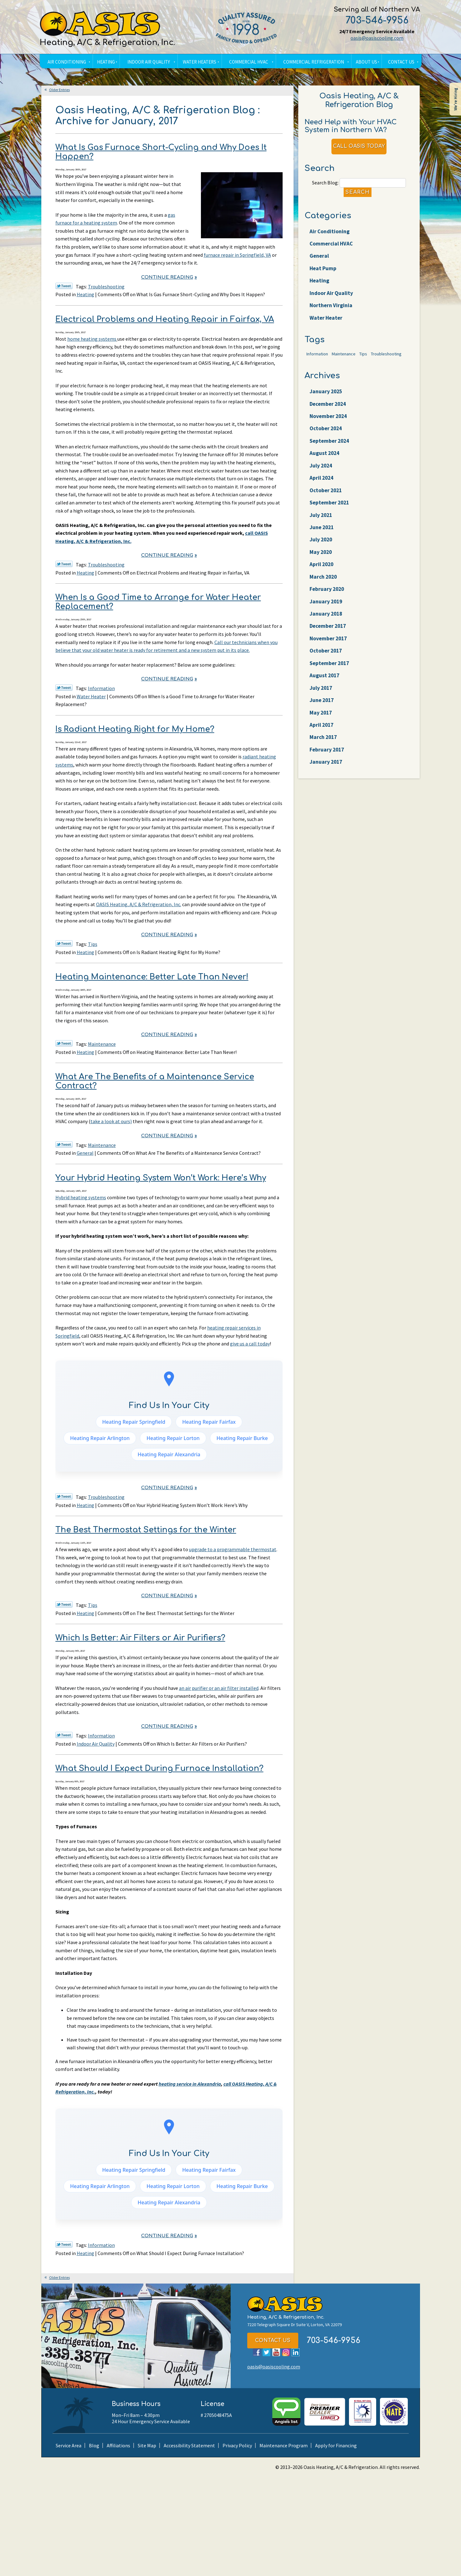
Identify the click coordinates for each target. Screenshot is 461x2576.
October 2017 (327, 688)
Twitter (266, 2352)
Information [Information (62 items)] (317, 368)
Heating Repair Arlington (100, 1438)
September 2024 (331, 461)
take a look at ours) (111, 1121)
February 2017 (328, 795)
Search (358, 196)
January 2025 (327, 407)
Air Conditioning (331, 236)
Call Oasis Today (359, 149)
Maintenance (102, 1044)
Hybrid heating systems (80, 1197)
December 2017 (330, 661)
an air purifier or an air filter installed (219, 1688)
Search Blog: (325, 186)
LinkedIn (296, 2352)
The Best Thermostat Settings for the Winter (145, 1529)
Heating (85, 294)
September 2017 (331, 701)
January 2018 (327, 648)
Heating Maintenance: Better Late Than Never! (151, 977)
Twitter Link (64, 286)
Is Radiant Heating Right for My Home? (134, 729)
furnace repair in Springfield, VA (237, 255)
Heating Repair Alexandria (169, 1454)
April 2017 (323, 768)
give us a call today (250, 1343)
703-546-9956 (377, 20)
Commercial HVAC (333, 250)
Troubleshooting (106, 286)
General (85, 1153)
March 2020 (324, 608)
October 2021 (327, 514)
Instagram (286, 2352)
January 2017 (327, 808)
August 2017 (326, 715)
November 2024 (330, 434)
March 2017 (324, 782)
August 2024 (326, 474)
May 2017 (322, 755)
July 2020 (322, 567)
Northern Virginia (333, 317)
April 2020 (323, 594)
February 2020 (328, 621)
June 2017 (323, 742)
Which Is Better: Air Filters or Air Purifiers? (140, 1638)
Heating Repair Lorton (173, 1438)
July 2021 (322, 541)
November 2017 (330, 675)
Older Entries (59, 89)
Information (101, 688)
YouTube (276, 2352)
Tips (92, 944)
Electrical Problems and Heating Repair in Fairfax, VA (164, 319)
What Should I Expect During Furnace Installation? (159, 1768)
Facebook (257, 2352)
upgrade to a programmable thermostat (232, 1549)
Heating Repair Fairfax (209, 1421)
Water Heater (91, 696)
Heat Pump (324, 277)
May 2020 (322, 581)
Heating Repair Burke (242, 1438)
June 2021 (323, 554)
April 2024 (323, 501)
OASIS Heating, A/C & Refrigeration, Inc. (138, 904)
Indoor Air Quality (96, 1744)
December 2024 (330, 421)
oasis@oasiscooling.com (377, 38)
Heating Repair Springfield (134, 1421)
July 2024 (322, 487)
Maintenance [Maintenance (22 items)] (344, 368)
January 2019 (327, 634)
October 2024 (327, 447)
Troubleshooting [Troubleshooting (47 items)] (386, 368)
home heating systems (91, 339)
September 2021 (331, 527)
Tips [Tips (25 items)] (363, 368)
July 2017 (322, 728)
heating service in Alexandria (190, 2084)
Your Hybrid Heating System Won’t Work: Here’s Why (160, 1178)
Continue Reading (167, 277)
